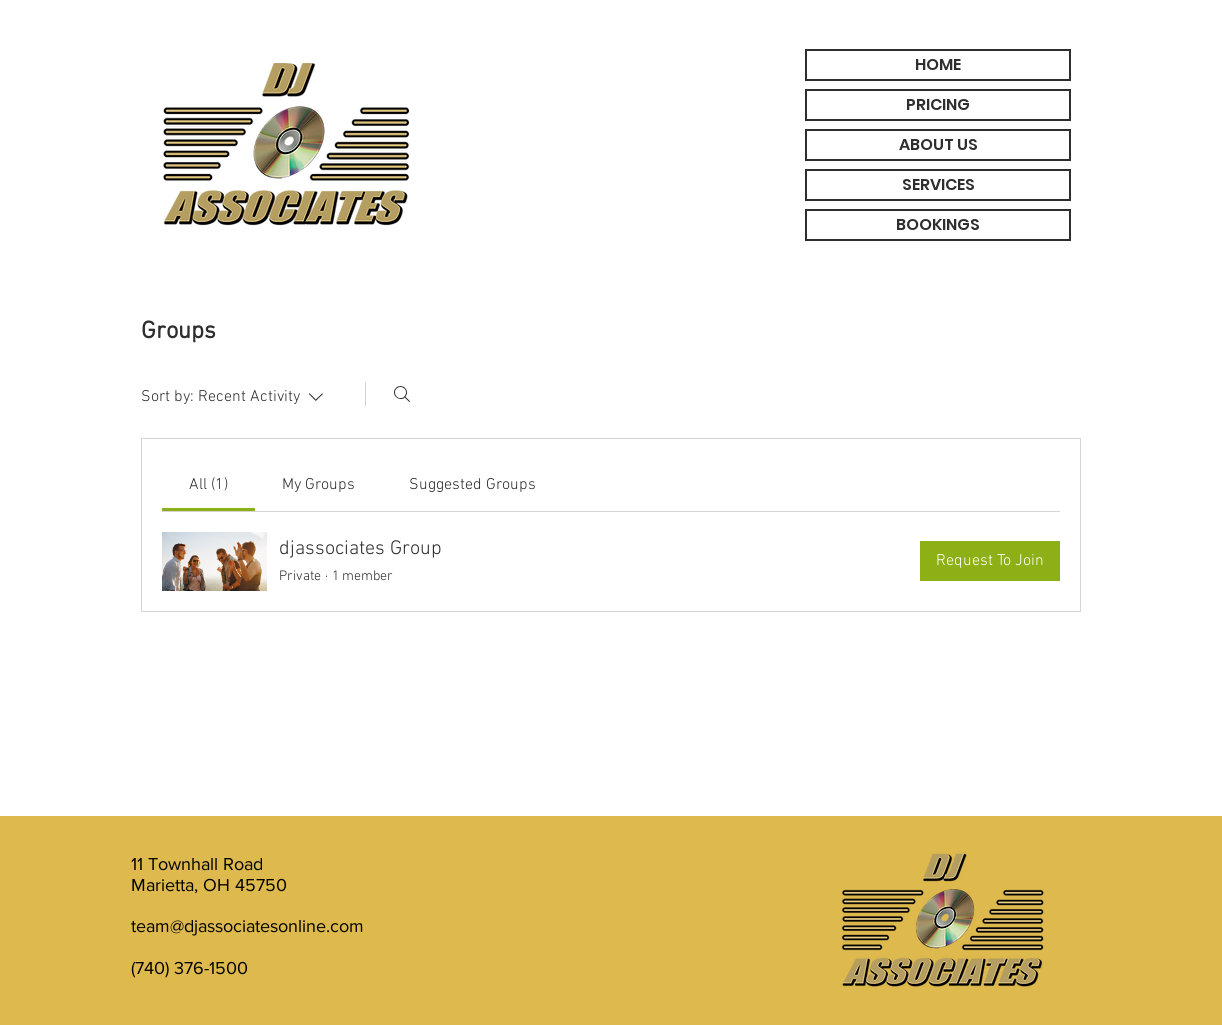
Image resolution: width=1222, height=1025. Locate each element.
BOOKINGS (938, 224)
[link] (208, 485)
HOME (938, 64)
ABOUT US (938, 144)
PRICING (938, 104)
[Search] (402, 394)
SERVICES (938, 184)
